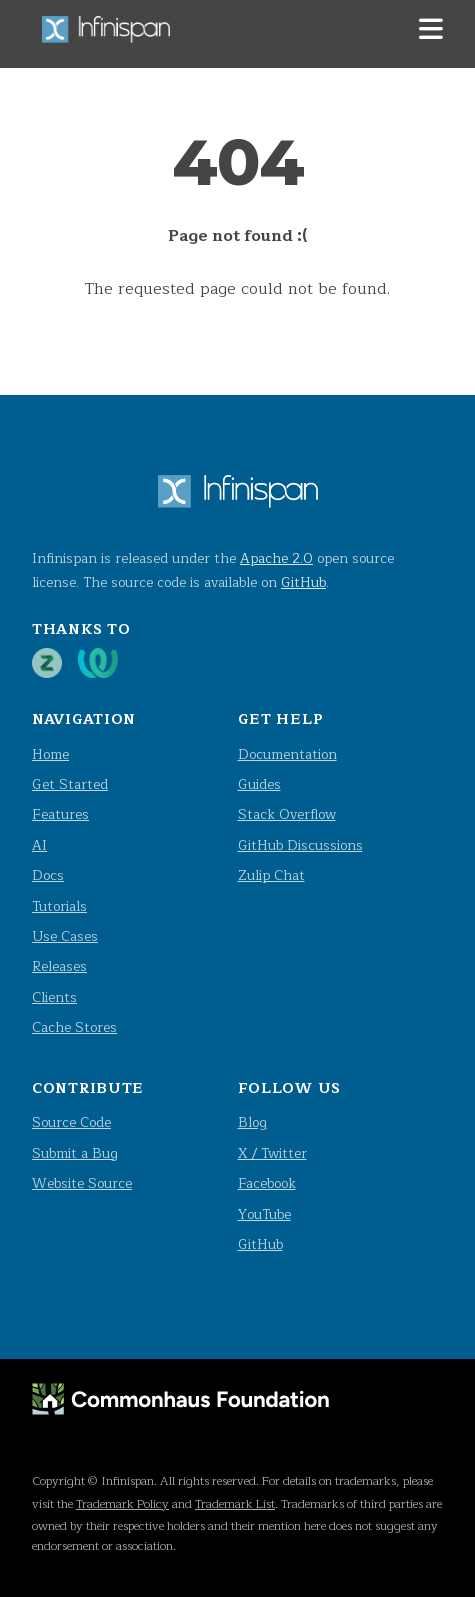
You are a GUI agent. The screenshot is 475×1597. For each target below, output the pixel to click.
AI (39, 845)
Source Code (71, 1122)
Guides (259, 784)
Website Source (82, 1183)
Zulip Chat (271, 875)
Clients (54, 997)
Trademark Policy (122, 1504)
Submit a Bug (75, 1153)
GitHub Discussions (300, 845)
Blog (252, 1122)
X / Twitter (272, 1153)
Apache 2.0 (276, 558)
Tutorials (59, 906)
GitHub (303, 582)
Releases (59, 966)
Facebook (267, 1183)
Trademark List (235, 1504)
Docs (48, 875)
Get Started (70, 784)
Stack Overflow (287, 814)
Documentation (287, 754)
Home (50, 754)
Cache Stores (74, 1027)
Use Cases (65, 936)
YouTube (264, 1214)
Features (60, 814)
